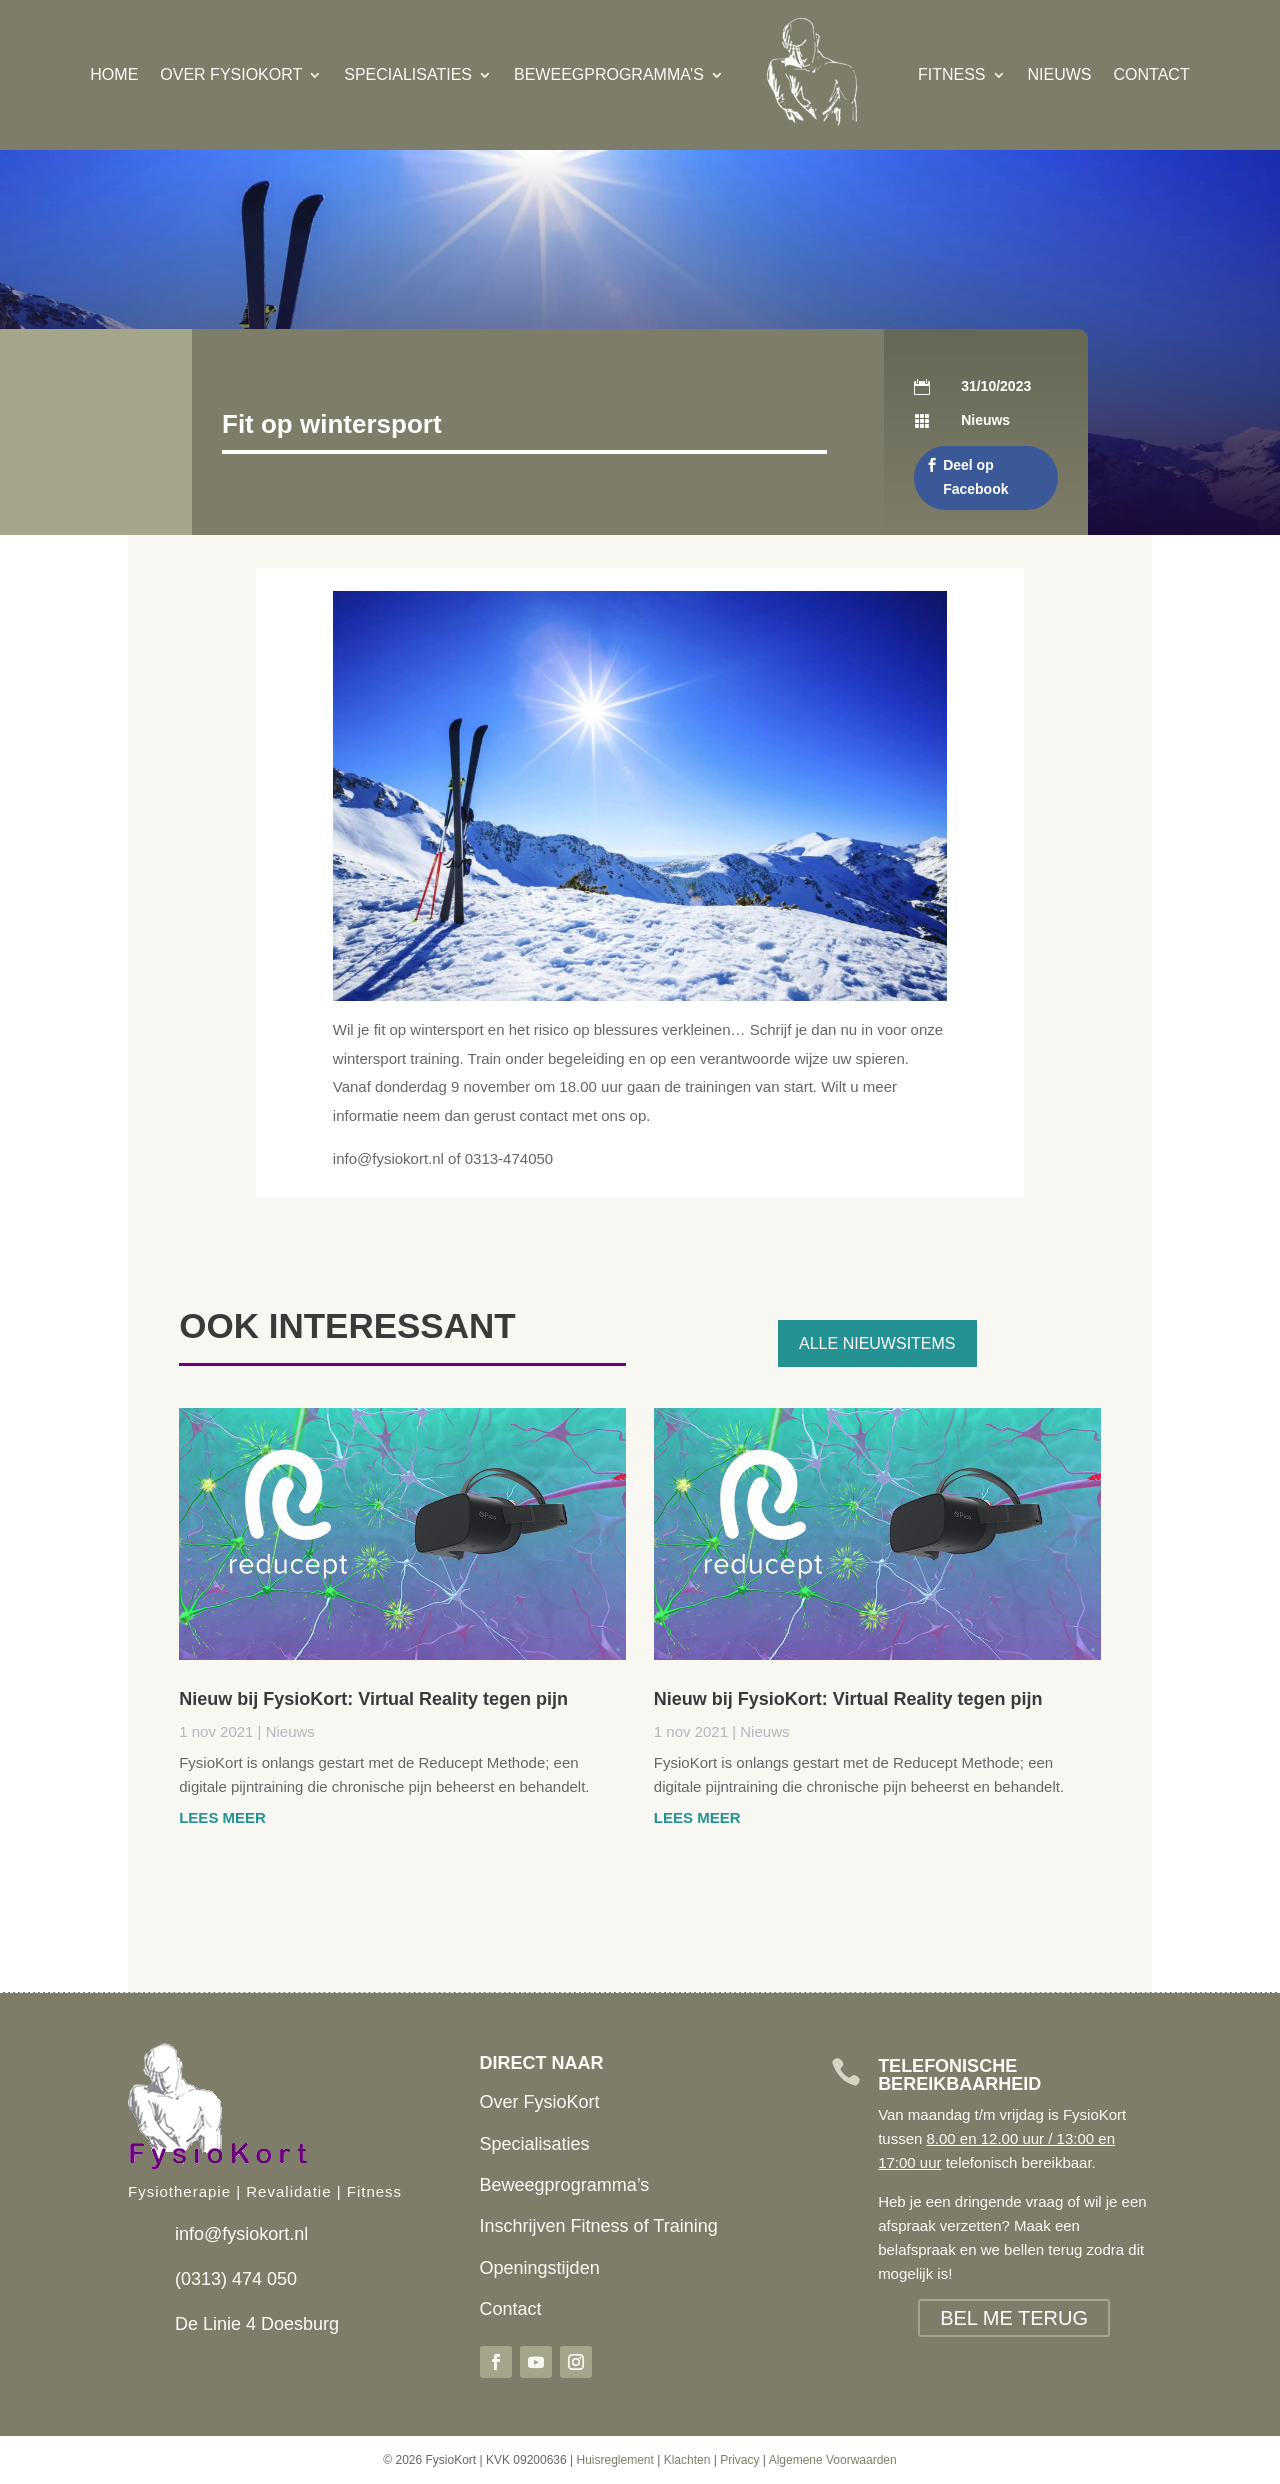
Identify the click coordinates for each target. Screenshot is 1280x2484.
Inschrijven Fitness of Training (599, 2226)
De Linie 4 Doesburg (257, 2324)
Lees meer (222, 1817)
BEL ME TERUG (1014, 2318)
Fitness (952, 74)
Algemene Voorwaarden (833, 2460)
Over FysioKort (231, 74)
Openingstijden (540, 2268)
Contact (1152, 74)
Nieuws (1060, 74)
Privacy (739, 2460)
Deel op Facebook (975, 477)
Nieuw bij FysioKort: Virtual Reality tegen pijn (373, 1699)
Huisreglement (614, 2460)
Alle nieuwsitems (877, 1343)
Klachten (687, 2460)
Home (114, 74)
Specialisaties (408, 74)
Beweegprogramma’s (609, 74)
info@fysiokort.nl (241, 2234)
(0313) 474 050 (236, 2279)
